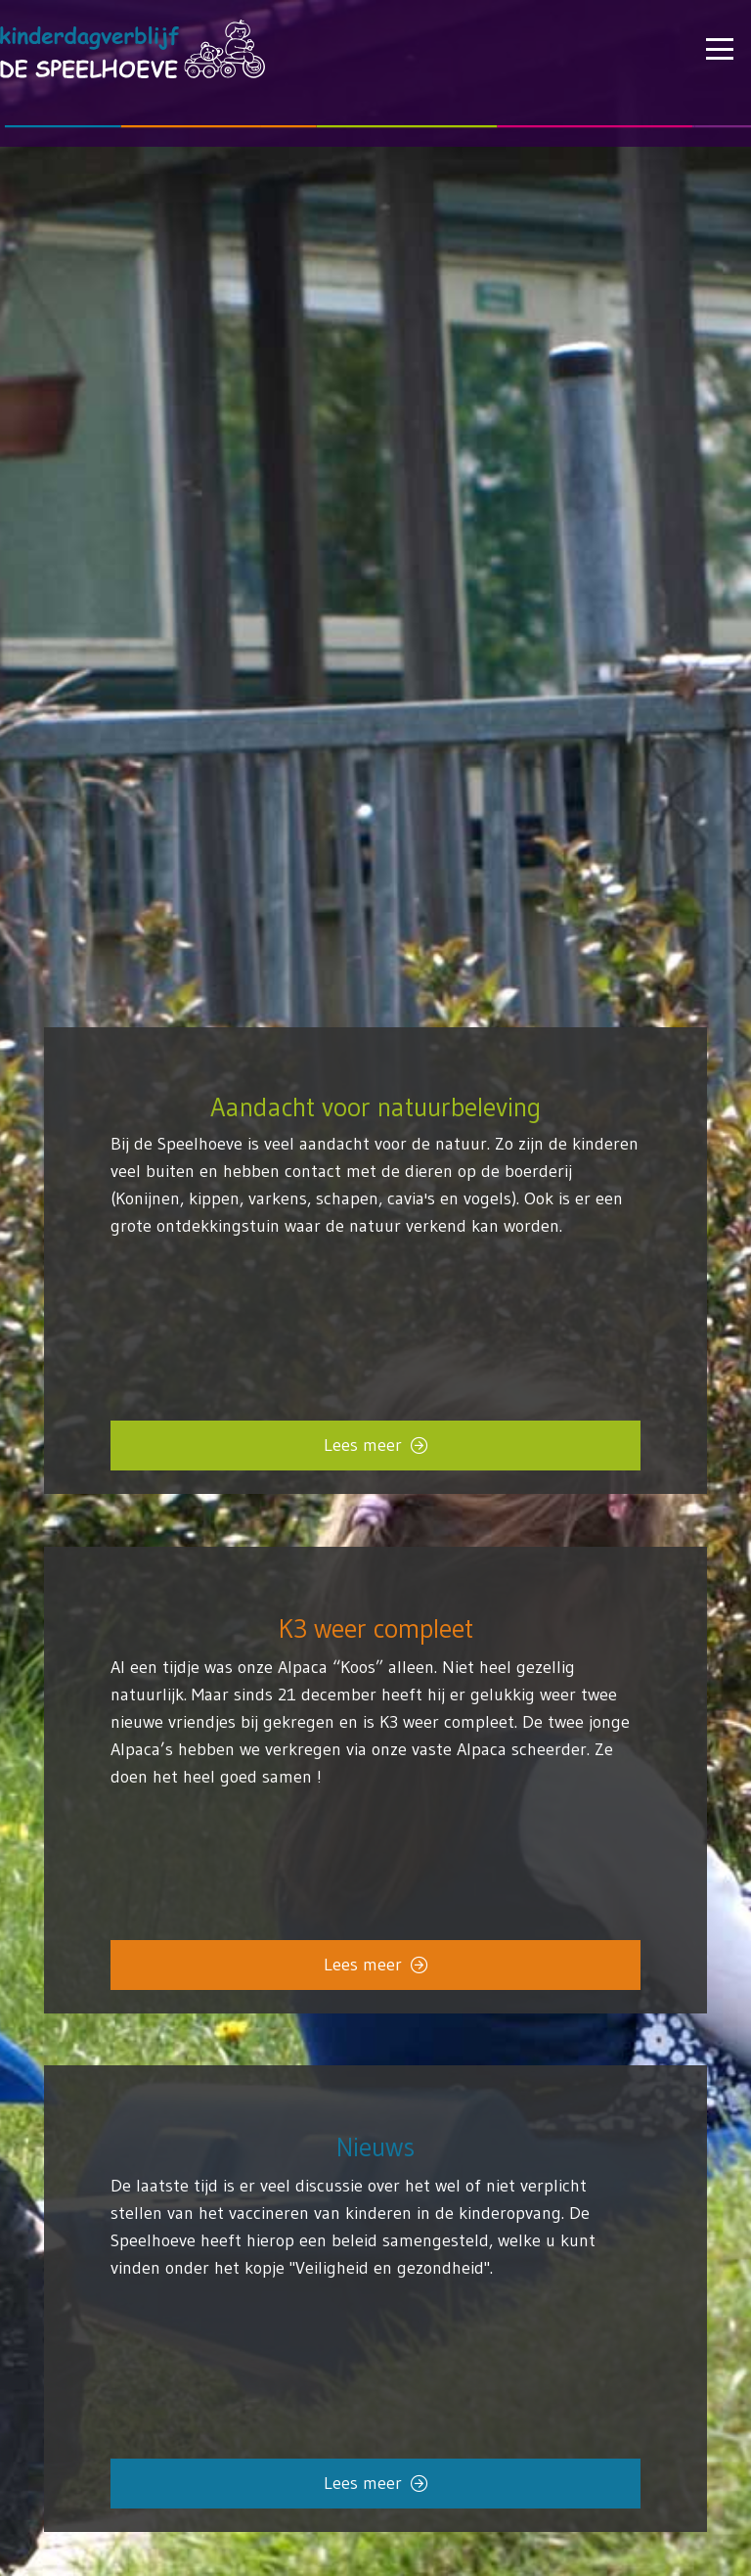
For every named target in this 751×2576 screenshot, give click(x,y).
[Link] (375, 2248)
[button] (720, 49)
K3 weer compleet (376, 1627)
